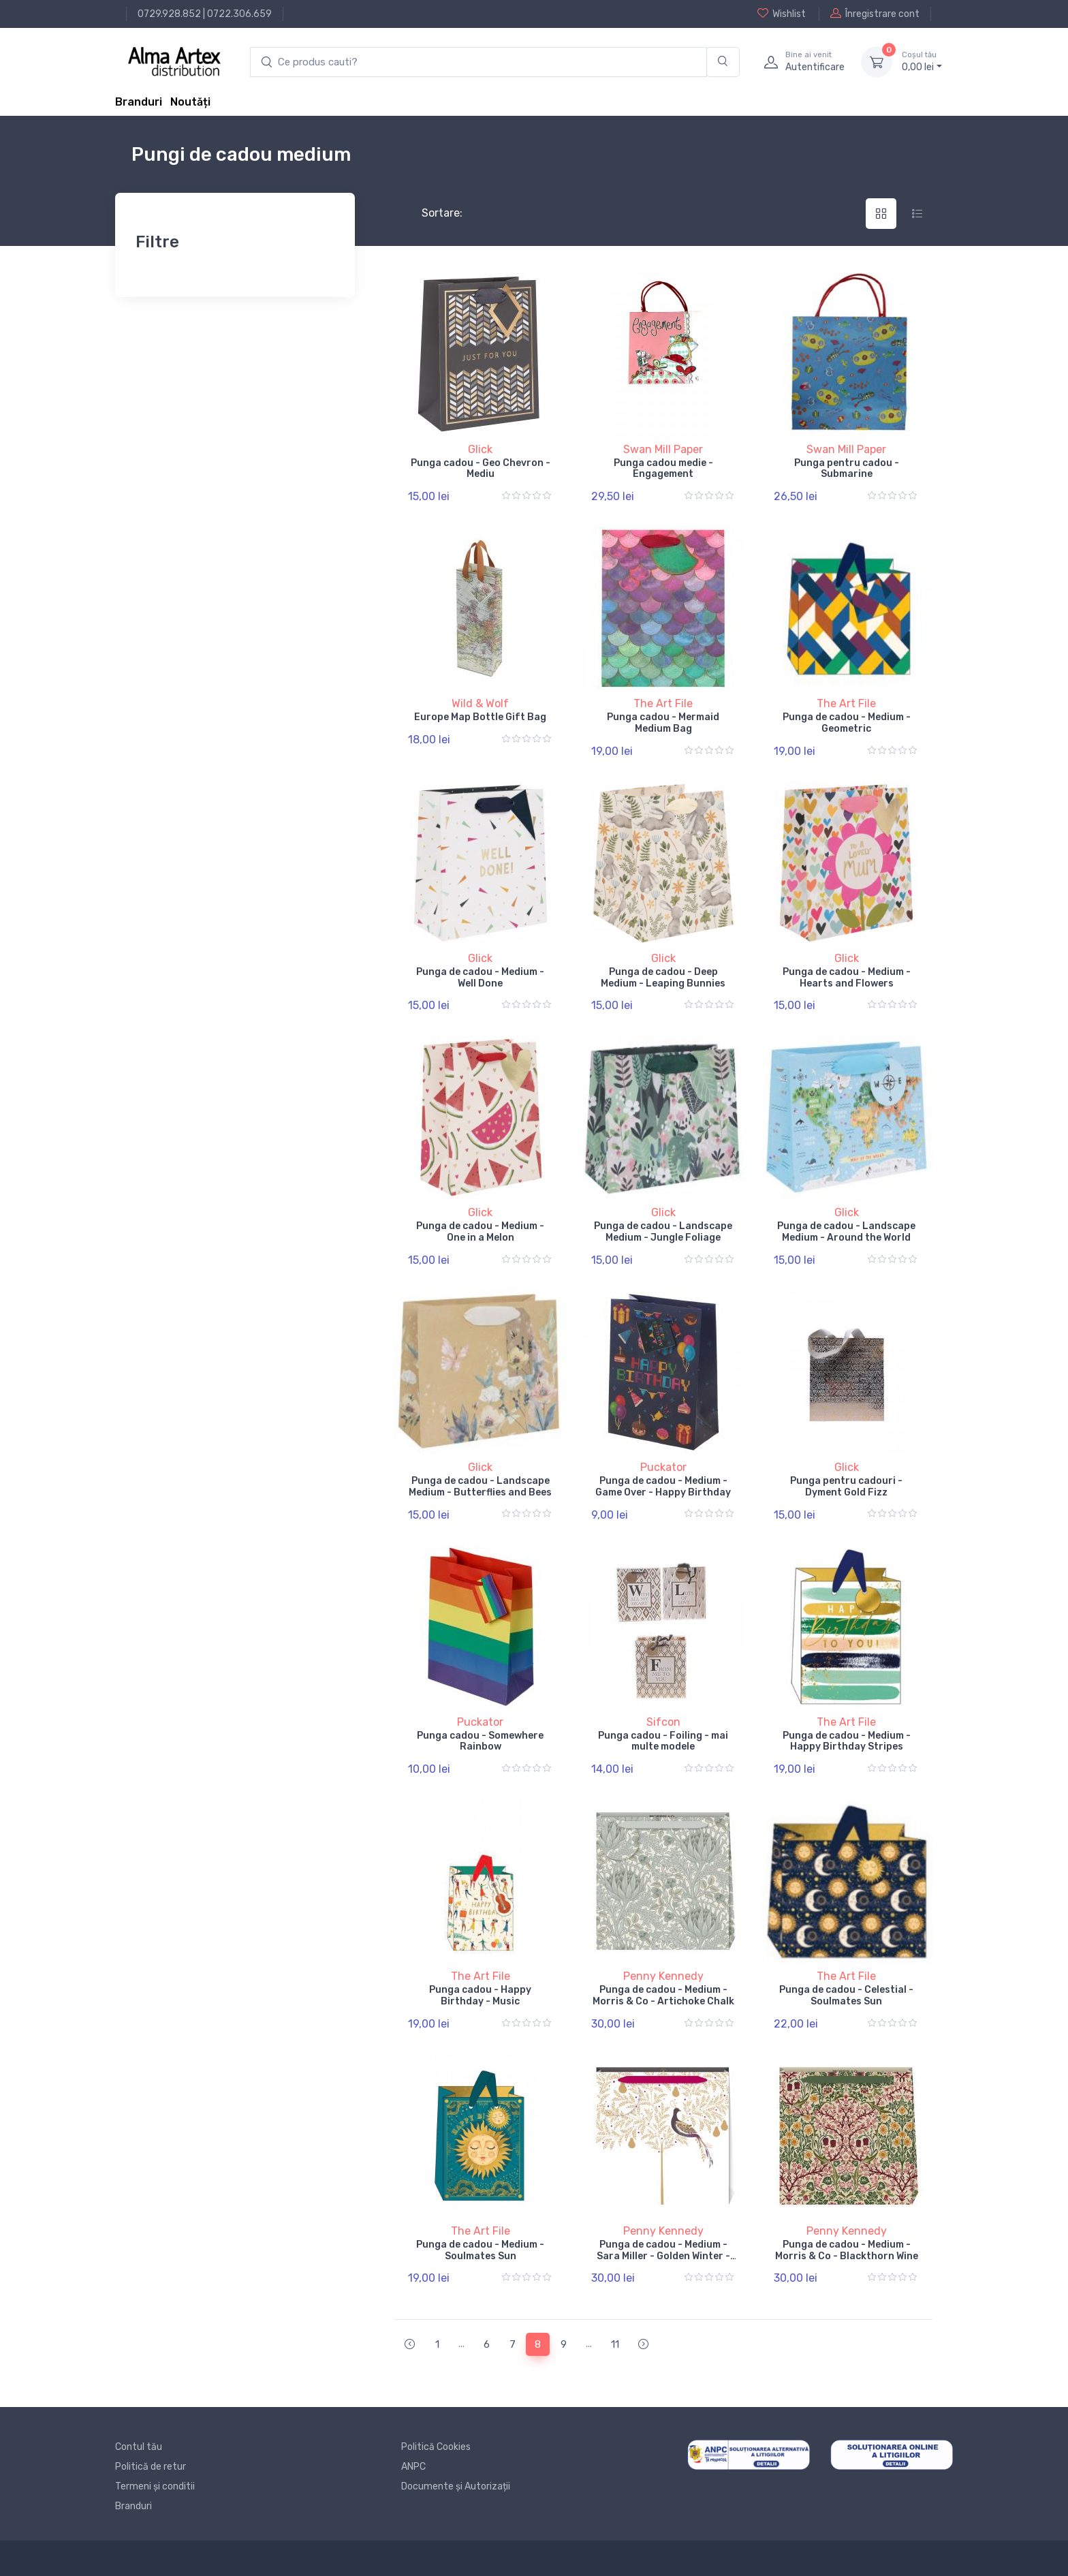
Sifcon (663, 1722)
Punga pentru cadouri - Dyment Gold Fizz (846, 1486)
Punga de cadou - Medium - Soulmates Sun (480, 2250)
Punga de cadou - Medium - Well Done (480, 977)
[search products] (478, 62)
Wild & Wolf (480, 703)
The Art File (663, 703)
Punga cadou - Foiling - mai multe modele (663, 1741)
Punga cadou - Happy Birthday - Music (480, 1995)
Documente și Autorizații (455, 2486)
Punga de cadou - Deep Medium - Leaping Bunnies (663, 977)
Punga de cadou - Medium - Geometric (847, 722)
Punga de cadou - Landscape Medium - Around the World (846, 1231)
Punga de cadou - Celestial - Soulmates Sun (846, 1995)
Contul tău (138, 2447)
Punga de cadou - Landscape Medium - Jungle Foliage (663, 1231)
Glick (480, 449)
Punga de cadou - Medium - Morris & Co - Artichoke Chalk (663, 1995)
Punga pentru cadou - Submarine (846, 468)
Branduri (138, 101)
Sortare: (431, 212)
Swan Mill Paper (663, 449)
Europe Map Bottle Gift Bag (480, 717)
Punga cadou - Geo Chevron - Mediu (480, 468)
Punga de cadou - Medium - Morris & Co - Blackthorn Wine (846, 2250)
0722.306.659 (239, 14)
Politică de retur (150, 2466)
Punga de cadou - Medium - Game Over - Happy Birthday (663, 1486)
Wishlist (781, 13)
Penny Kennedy (663, 1976)
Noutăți (190, 101)
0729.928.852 (169, 14)
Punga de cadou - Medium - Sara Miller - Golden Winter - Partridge (663, 2256)
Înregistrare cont (875, 13)
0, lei (922, 61)
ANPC (413, 2466)
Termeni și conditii (155, 2486)
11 (615, 2344)
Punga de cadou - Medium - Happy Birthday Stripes (847, 1741)
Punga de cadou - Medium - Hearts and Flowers (847, 977)
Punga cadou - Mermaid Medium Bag (663, 722)
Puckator (663, 1467)
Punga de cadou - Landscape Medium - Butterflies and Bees (480, 1486)
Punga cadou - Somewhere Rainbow (480, 1741)
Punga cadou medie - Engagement (663, 468)
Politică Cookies (436, 2447)
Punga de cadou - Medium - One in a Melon (480, 1231)
